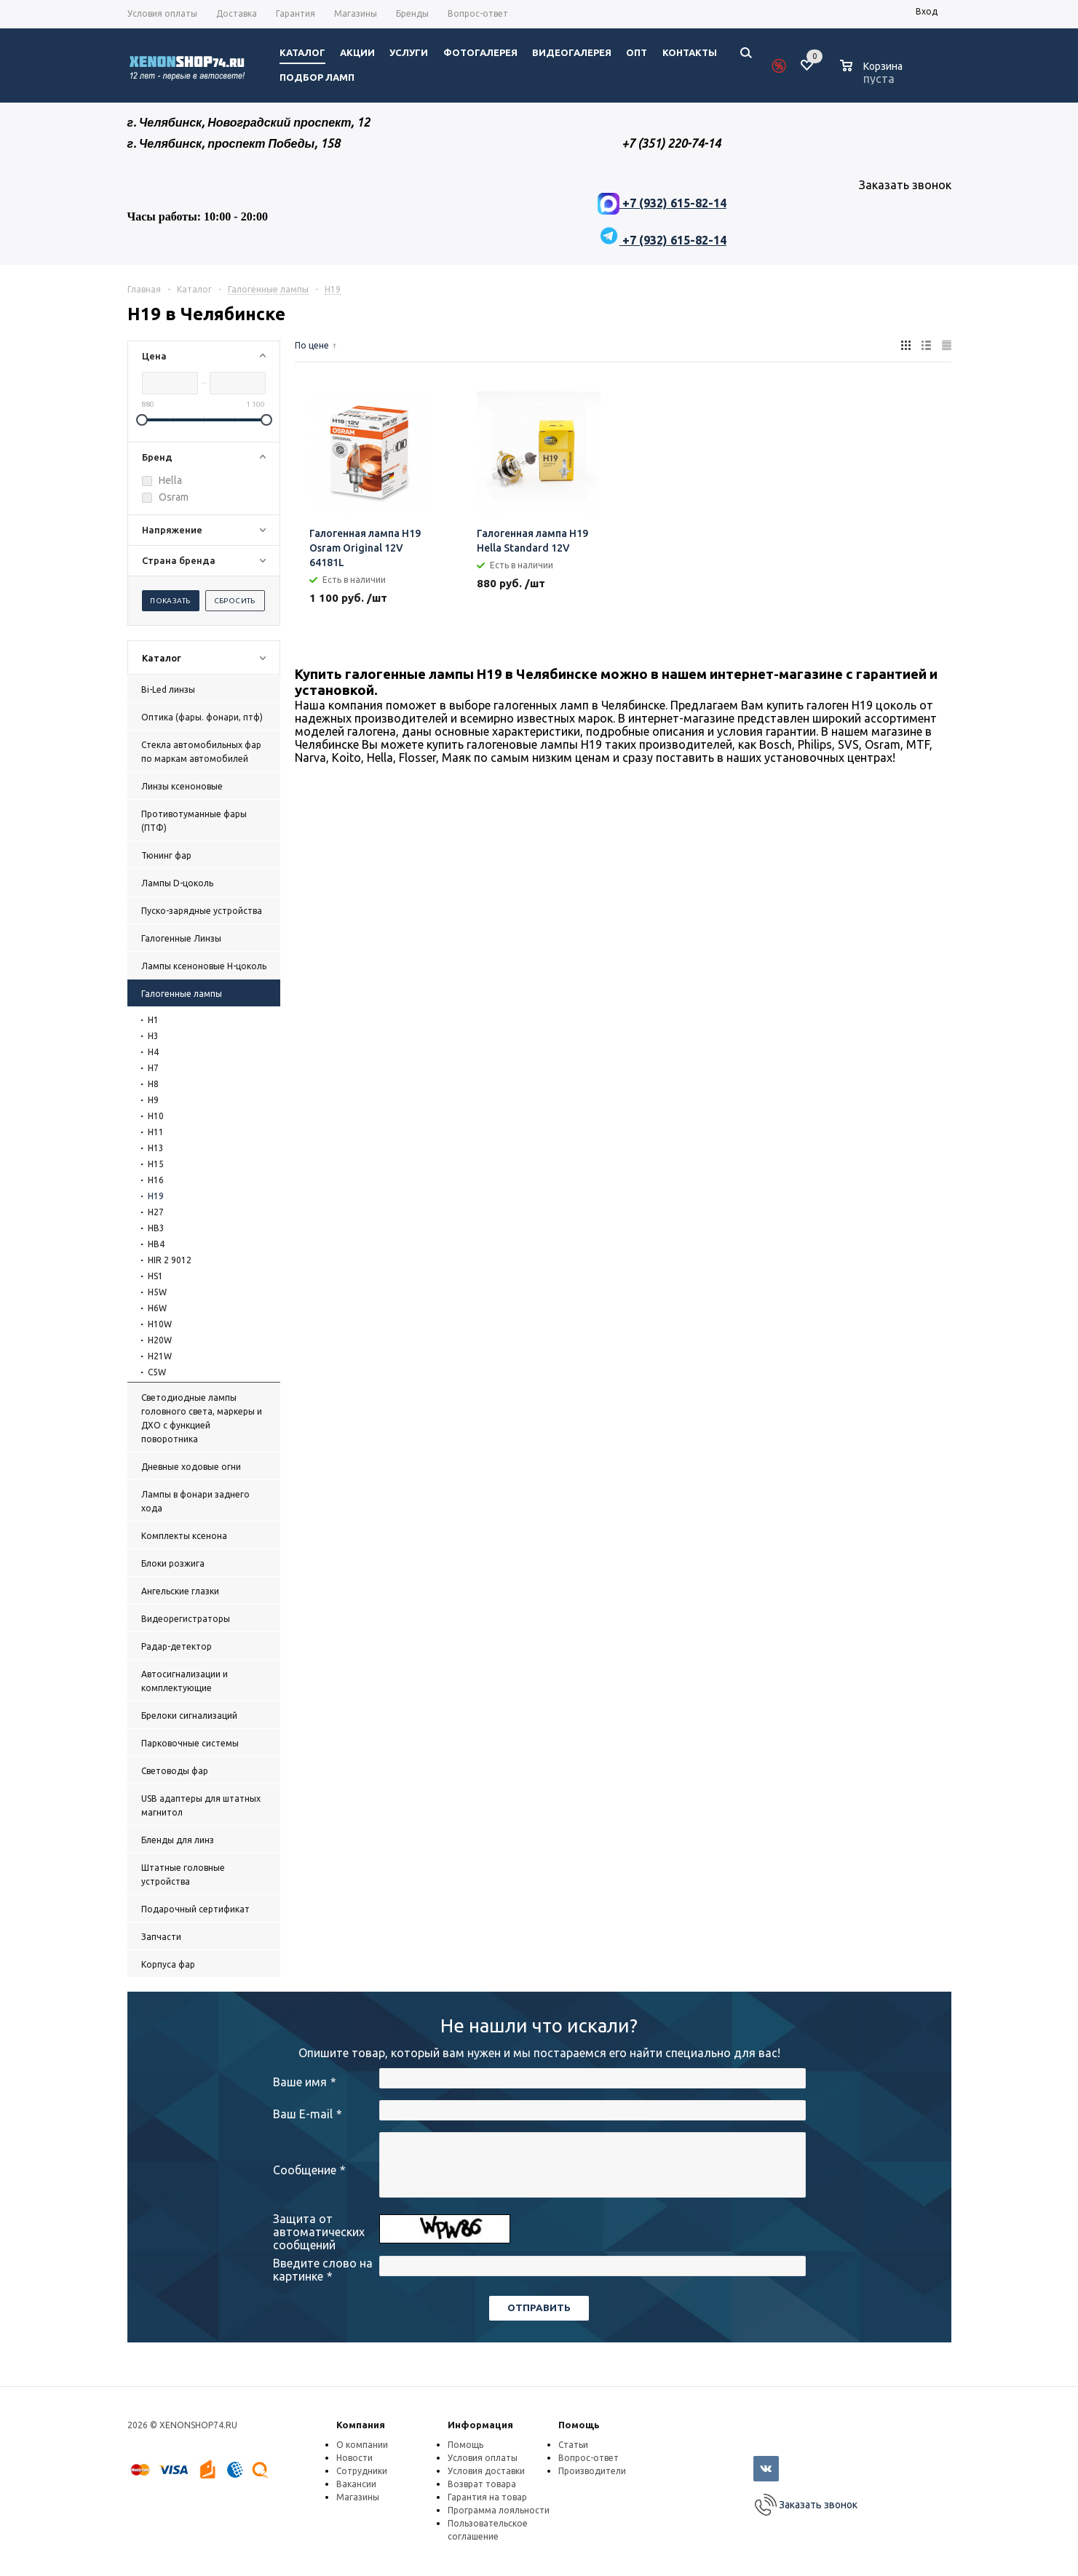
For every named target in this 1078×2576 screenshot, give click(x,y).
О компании (362, 2444)
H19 (156, 1196)
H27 (156, 1212)
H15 (156, 1164)
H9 (153, 1100)
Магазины (357, 2497)
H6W (157, 1308)
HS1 (155, 1276)
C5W (157, 1372)
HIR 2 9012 (169, 1260)
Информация (480, 2425)
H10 (156, 1116)
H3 (153, 1036)
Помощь (579, 2425)
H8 (153, 1084)
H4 (153, 1052)
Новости (354, 2457)
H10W (160, 1324)
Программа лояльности (499, 2510)
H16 (156, 1180)
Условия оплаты (483, 2457)
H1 (153, 1020)
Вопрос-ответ (588, 2457)
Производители (592, 2471)
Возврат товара (482, 2484)
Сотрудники (361, 2471)
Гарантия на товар (487, 2497)
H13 (156, 1148)
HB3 (156, 1228)
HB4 (156, 1244)
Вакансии (356, 2484)
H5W (157, 1292)
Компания (360, 2425)
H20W (160, 1340)
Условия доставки (486, 2471)
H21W (160, 1356)
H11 (156, 1132)
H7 (153, 1068)
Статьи (573, 2444)
